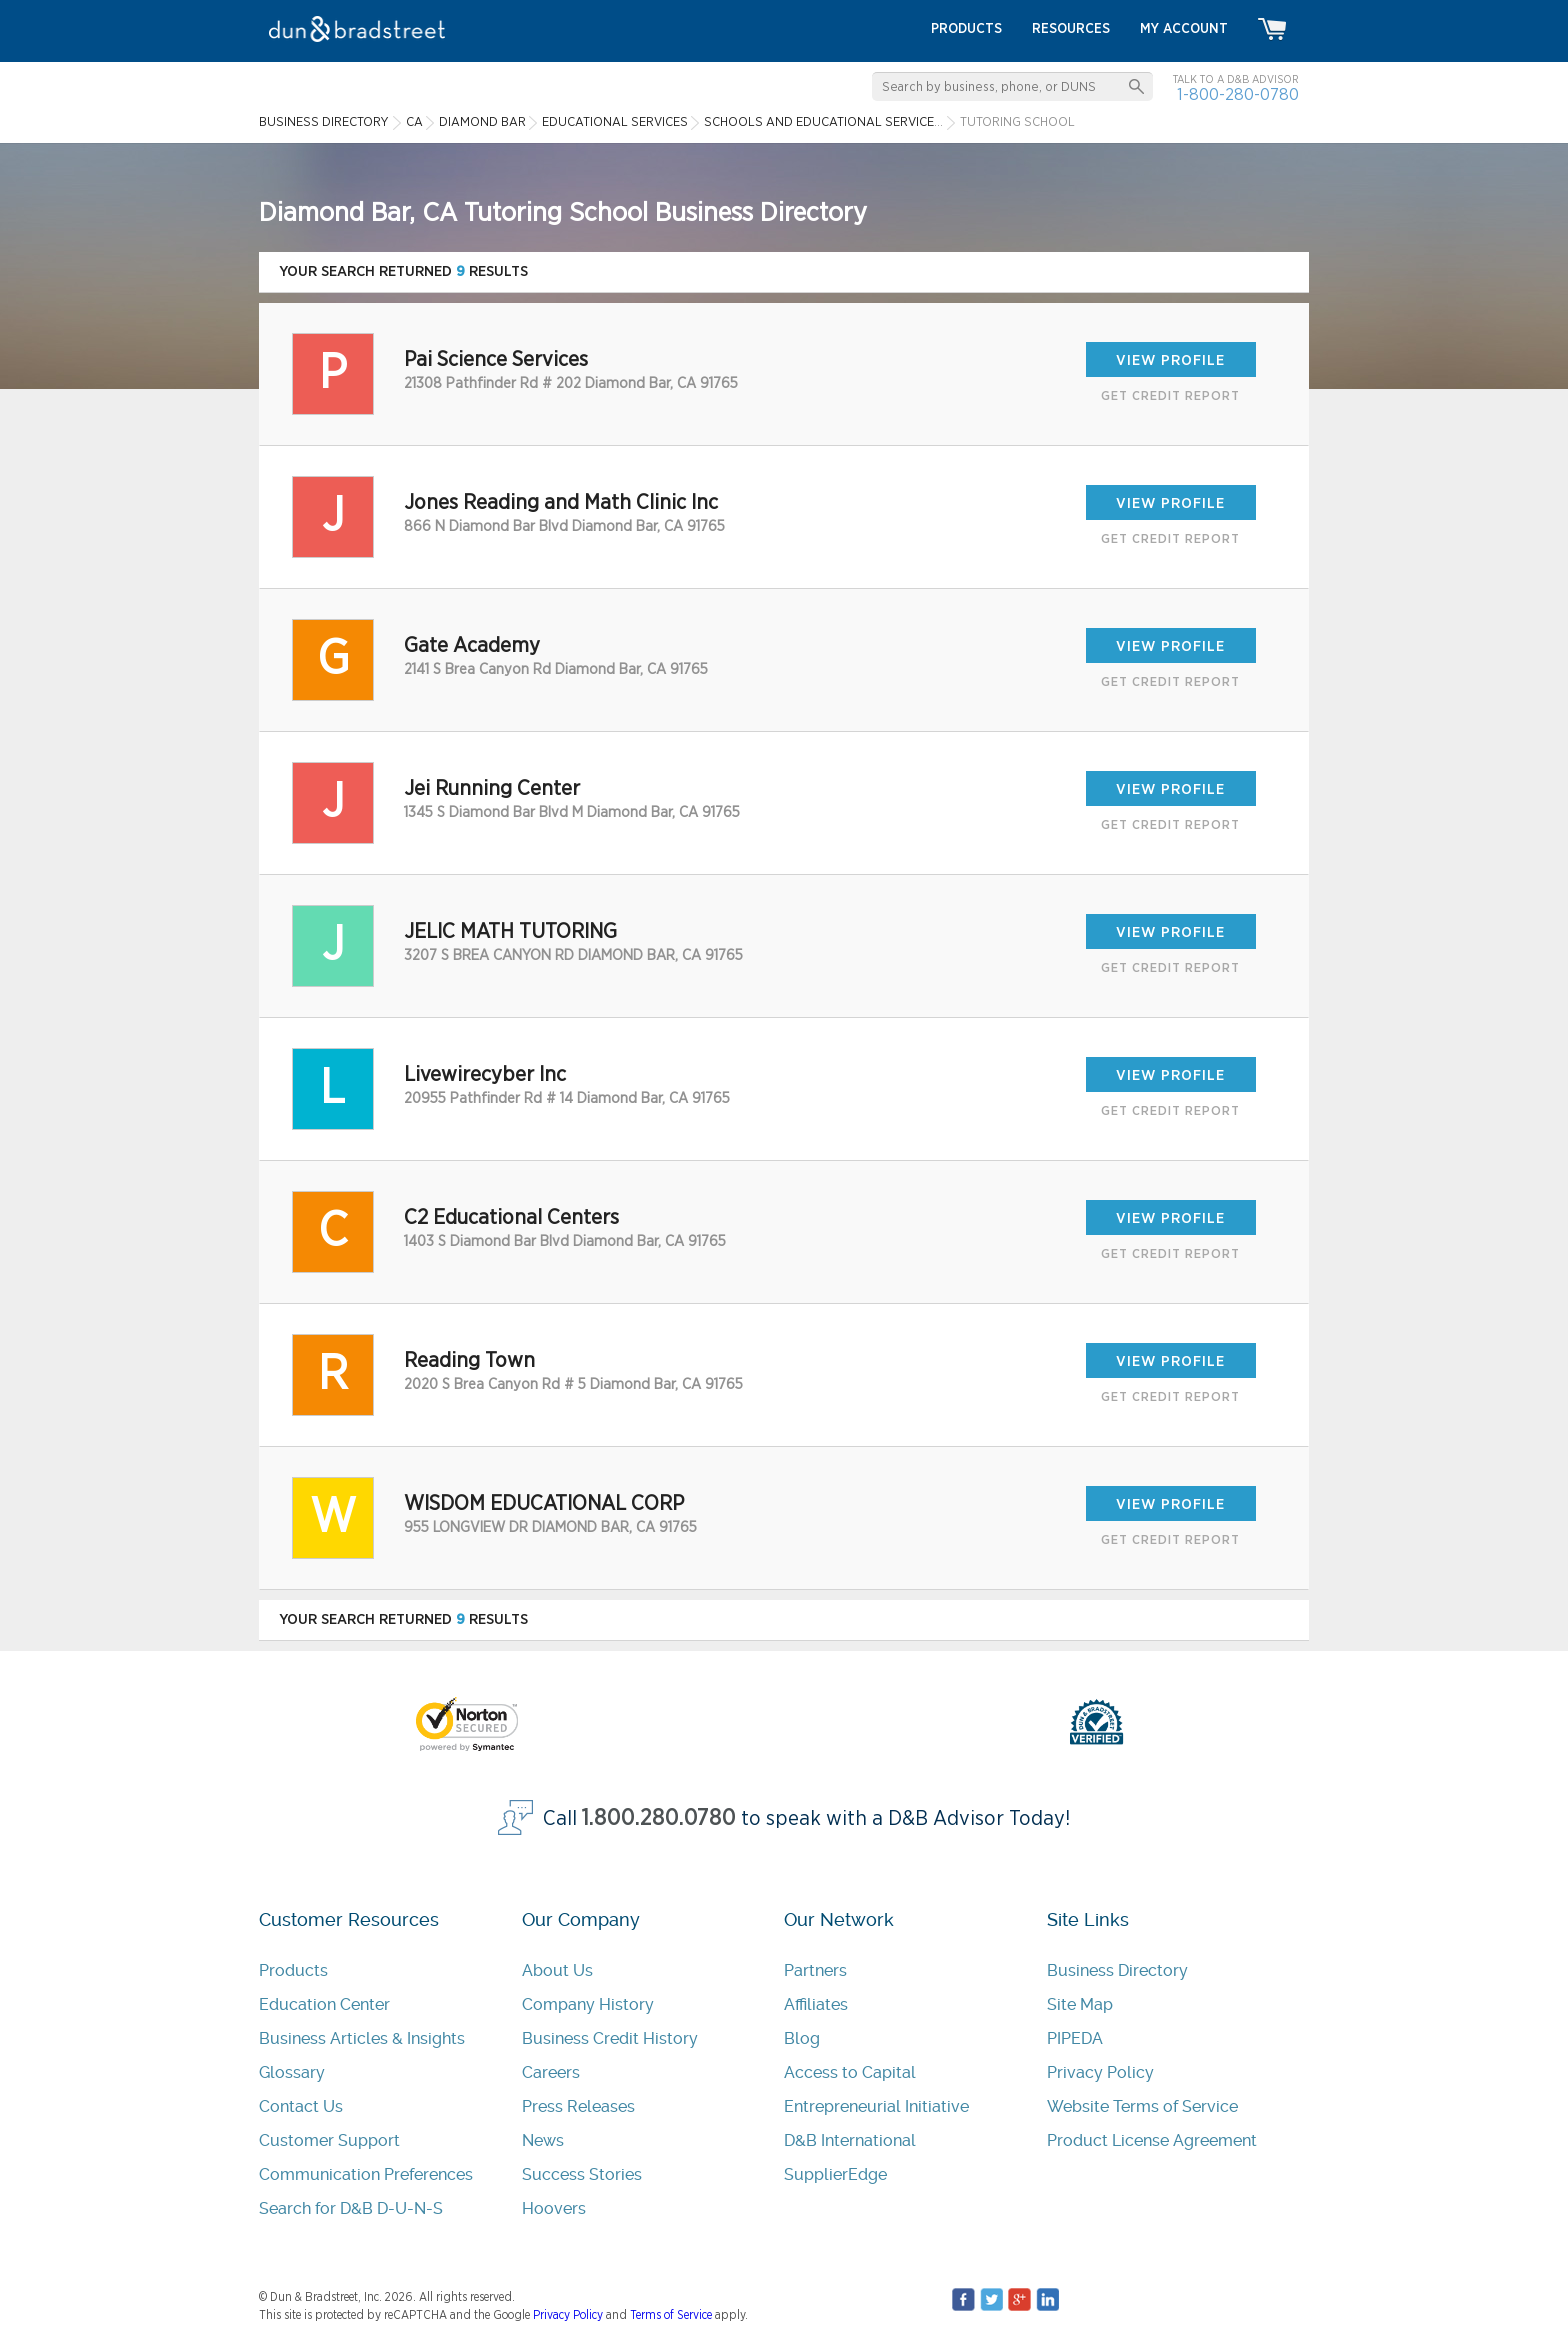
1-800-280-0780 (1238, 94)
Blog (802, 2038)
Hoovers (554, 2208)
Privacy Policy (1100, 2072)
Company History (588, 2004)
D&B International (850, 2140)
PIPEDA (1075, 2038)
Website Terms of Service (1142, 2106)
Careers (551, 2072)
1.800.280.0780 (659, 1818)
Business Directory (1117, 1970)
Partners (815, 1970)
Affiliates (816, 2004)
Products (293, 1970)
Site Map (1080, 2004)
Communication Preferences (366, 2174)
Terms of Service (671, 2315)
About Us (557, 1970)
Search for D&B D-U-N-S (351, 2208)
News (543, 2140)
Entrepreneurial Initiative (876, 2106)
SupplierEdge (835, 2174)
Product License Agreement (1152, 2140)
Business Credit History (610, 2038)
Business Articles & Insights (362, 2038)
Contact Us (301, 2106)
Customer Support (329, 2140)
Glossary (292, 2072)
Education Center (324, 2004)
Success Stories (582, 2174)
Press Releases (578, 2106)
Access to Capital (850, 2072)
